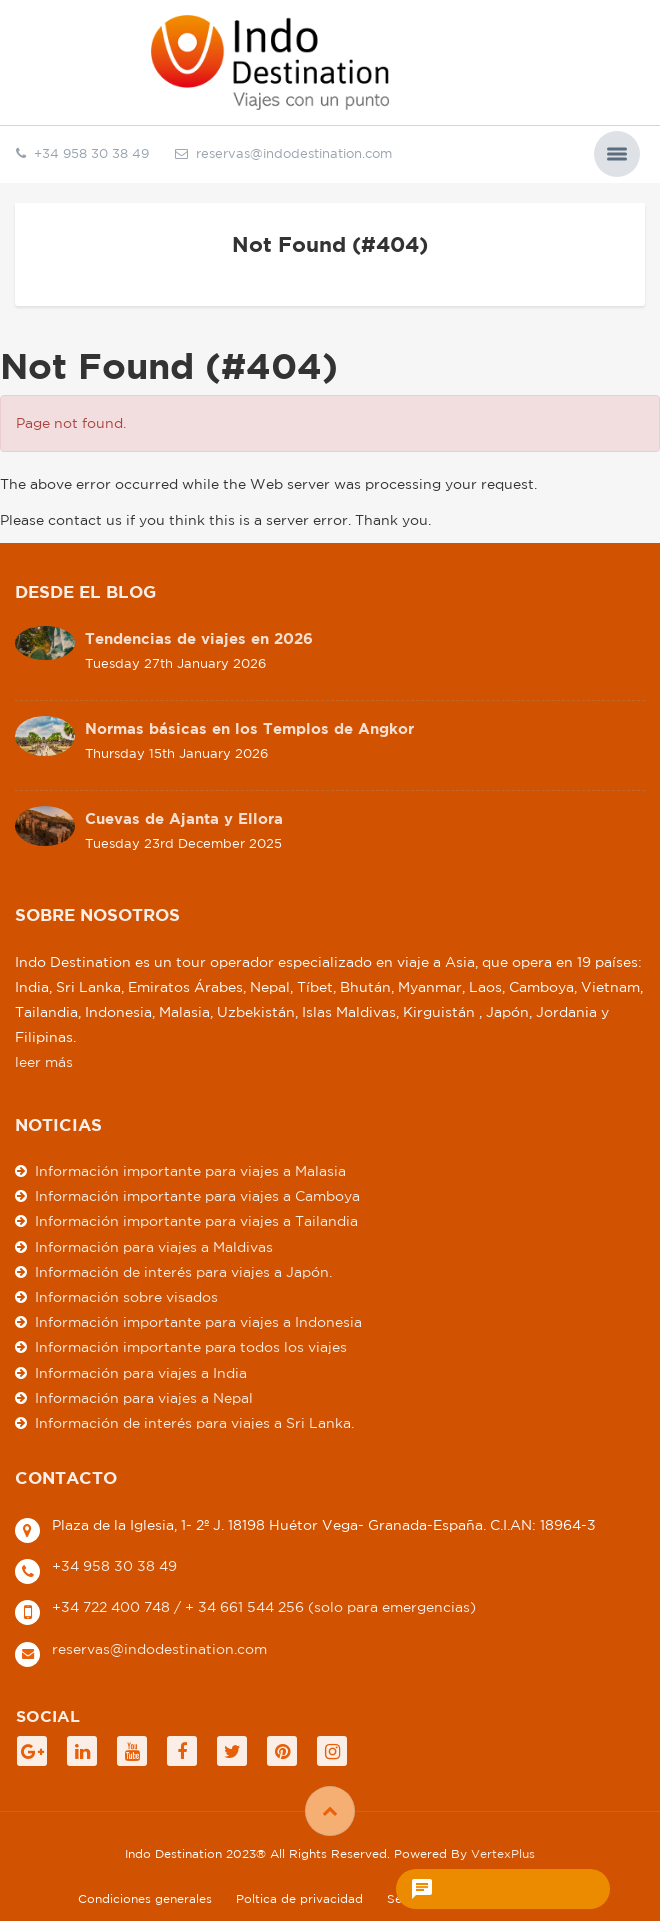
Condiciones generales (145, 1898)
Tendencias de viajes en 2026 (199, 638)
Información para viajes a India (141, 1373)
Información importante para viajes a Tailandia (196, 1221)
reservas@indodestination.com (283, 153)
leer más (44, 1062)
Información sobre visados (126, 1297)
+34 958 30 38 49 (114, 1566)
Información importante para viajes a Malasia (190, 1171)
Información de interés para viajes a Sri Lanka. (194, 1423)
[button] (617, 154)
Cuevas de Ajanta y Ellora (184, 818)
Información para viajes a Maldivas (154, 1247)
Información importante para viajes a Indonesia (198, 1322)
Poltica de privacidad (299, 1898)
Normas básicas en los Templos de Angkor (249, 728)
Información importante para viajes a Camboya (197, 1196)
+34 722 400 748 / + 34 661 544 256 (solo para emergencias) (264, 1607)
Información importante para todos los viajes (191, 1347)
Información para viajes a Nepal (144, 1398)
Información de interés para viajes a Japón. (183, 1272)
